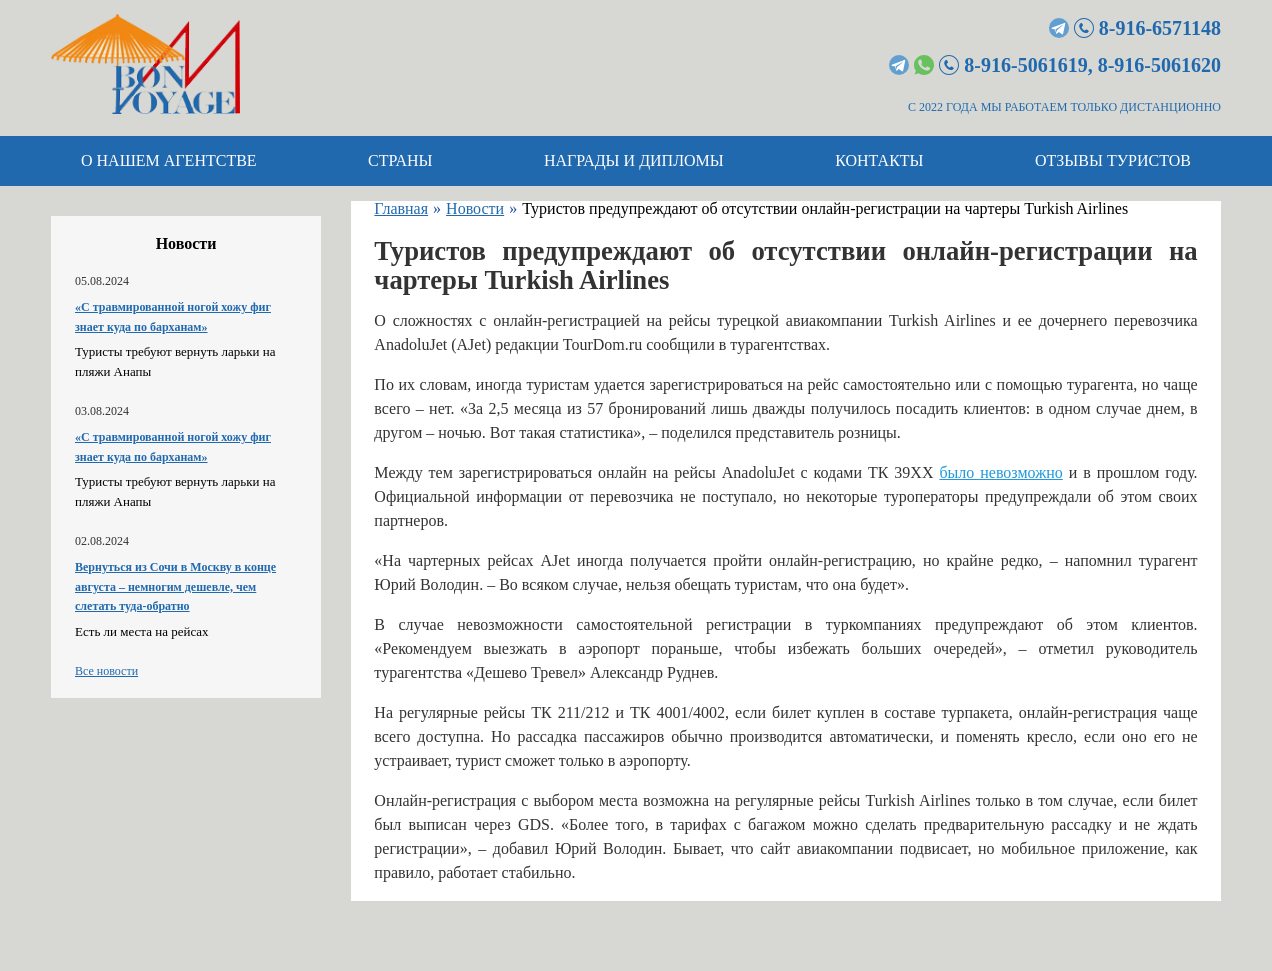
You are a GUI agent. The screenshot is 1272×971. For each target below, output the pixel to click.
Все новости (106, 671)
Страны (400, 160)
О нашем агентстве (169, 160)
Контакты (879, 160)
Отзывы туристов (1113, 160)
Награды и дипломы (634, 160)
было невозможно (1000, 472)
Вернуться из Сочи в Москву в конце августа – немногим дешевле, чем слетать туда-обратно (175, 586)
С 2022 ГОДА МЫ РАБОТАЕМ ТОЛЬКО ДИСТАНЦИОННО (1064, 107)
